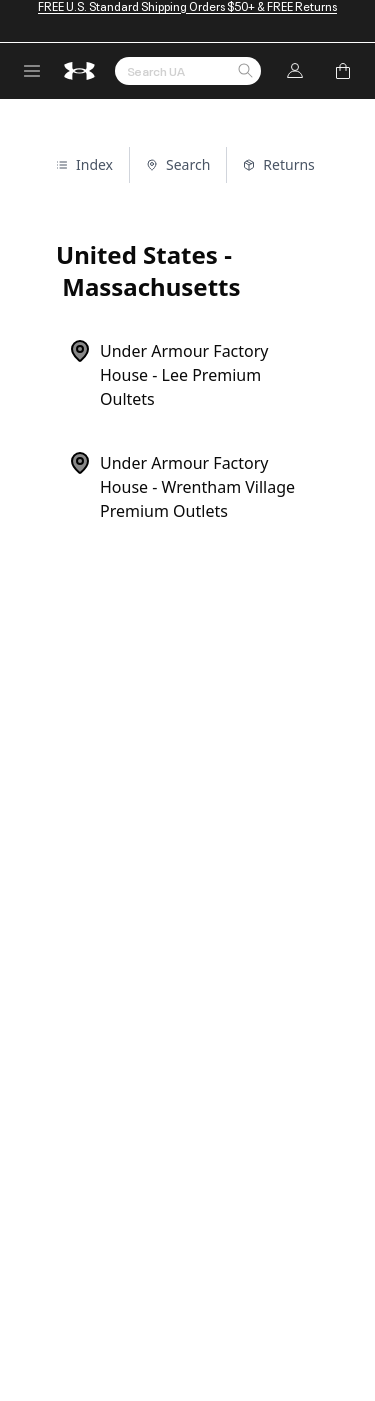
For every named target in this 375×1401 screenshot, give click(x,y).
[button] (245, 72)
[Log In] (295, 71)
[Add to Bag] (343, 71)
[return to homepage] (80, 71)
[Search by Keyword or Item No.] (188, 71)
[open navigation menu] (32, 71)
